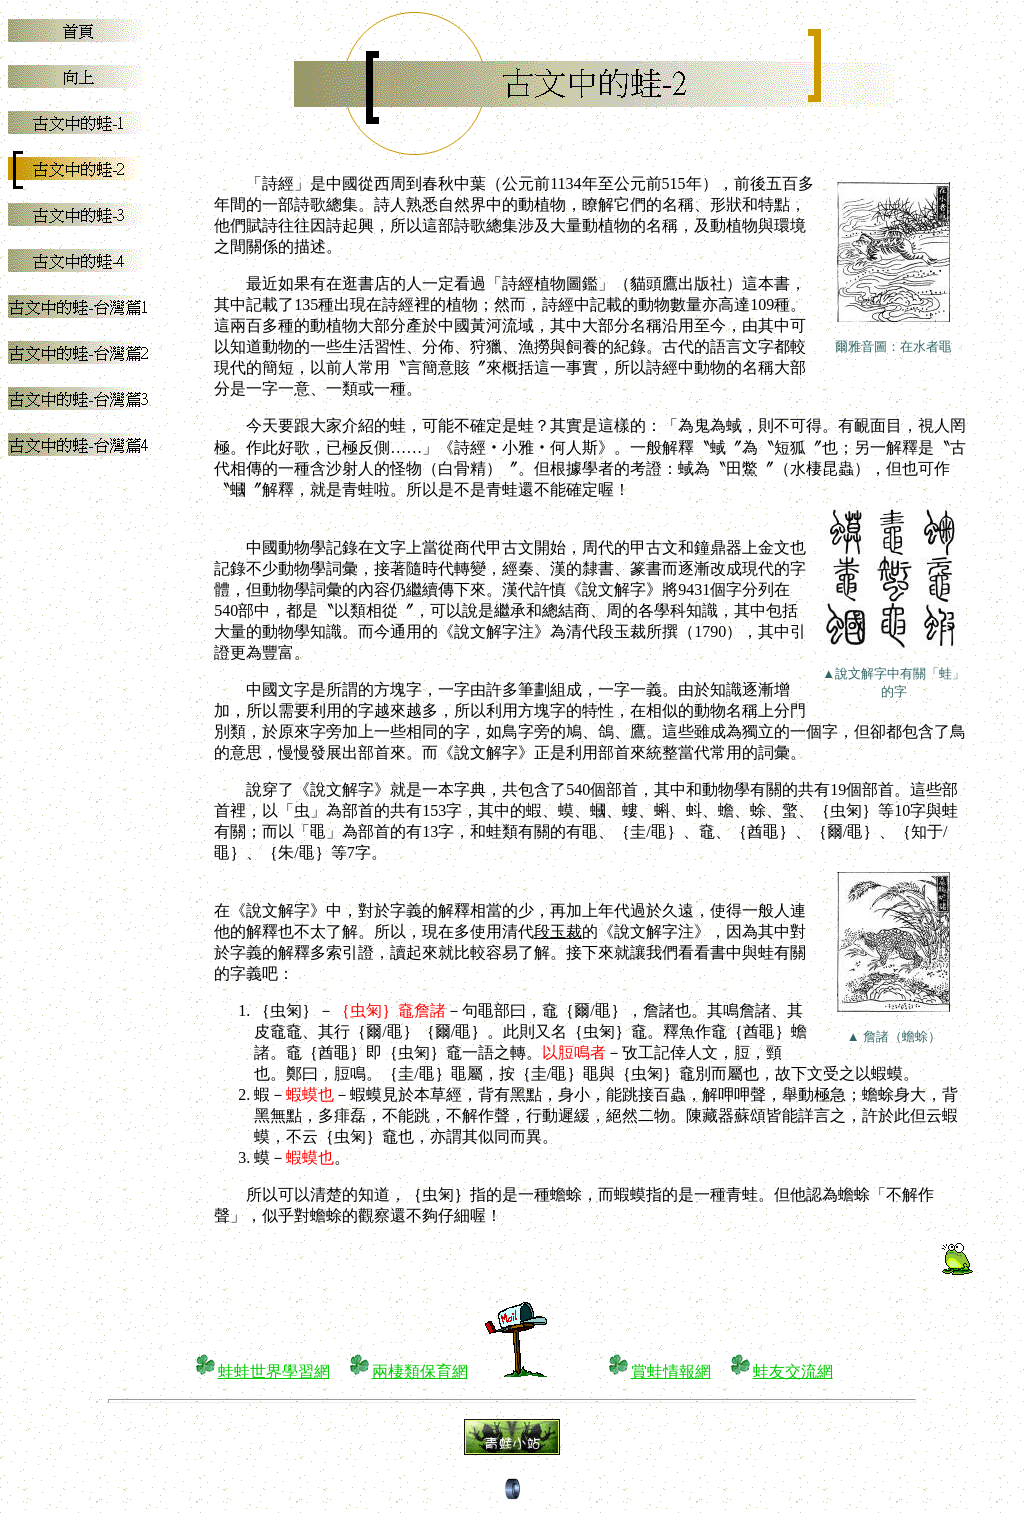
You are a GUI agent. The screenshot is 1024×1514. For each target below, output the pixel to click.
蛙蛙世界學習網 (274, 1371)
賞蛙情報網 (671, 1371)
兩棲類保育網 (420, 1371)
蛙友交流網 (793, 1371)
